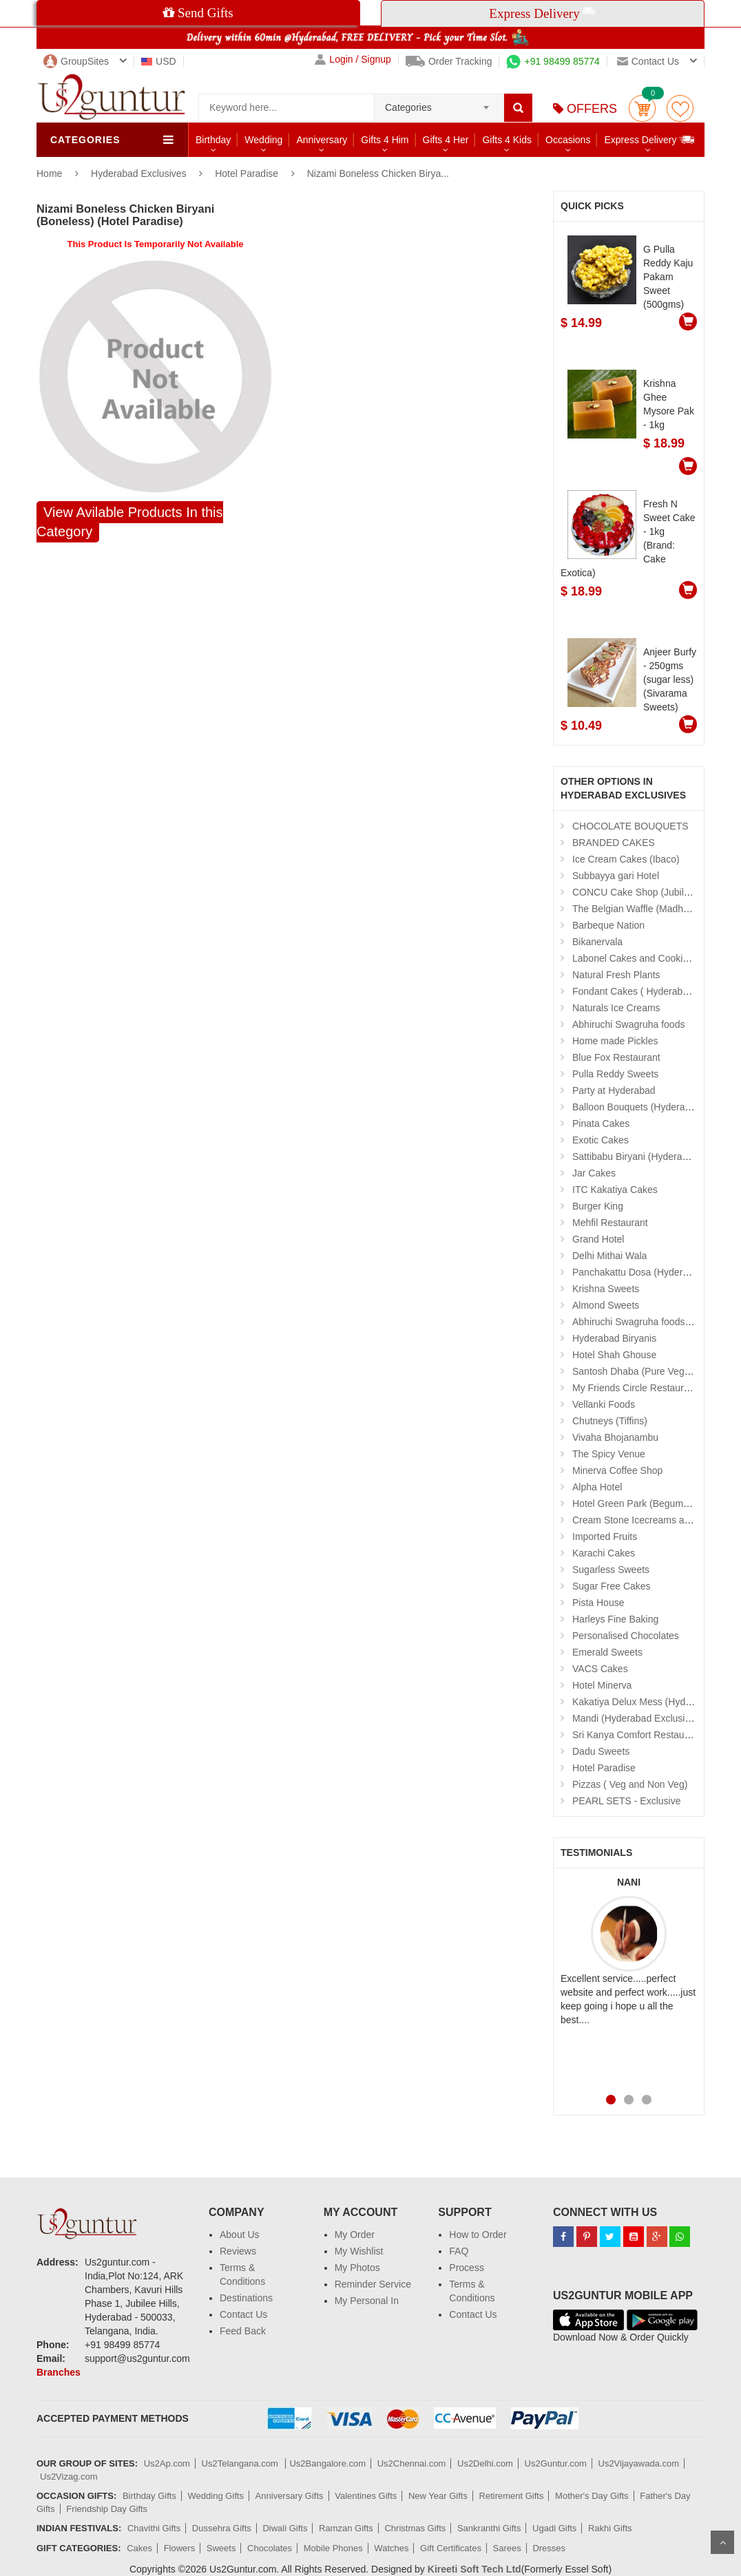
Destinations (246, 2297)
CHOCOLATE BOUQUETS (630, 826)
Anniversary (321, 139)
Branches (58, 2372)
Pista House (598, 1602)
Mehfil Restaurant (610, 1222)
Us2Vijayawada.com (639, 2463)
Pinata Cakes (600, 1123)
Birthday (213, 139)
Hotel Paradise (246, 173)
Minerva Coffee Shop (617, 1470)
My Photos (357, 2267)
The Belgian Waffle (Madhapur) (639, 908)
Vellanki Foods (603, 1404)
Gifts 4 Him (384, 139)
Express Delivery (650, 139)
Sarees (507, 2548)
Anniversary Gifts (289, 2496)
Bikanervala (597, 941)
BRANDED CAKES (613, 842)
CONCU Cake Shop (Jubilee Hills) (645, 892)
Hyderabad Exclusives (140, 173)
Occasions (567, 139)
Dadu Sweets (600, 1751)
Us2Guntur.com (556, 2463)
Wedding (263, 139)
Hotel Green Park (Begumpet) (636, 1503)
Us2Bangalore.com (327, 2463)
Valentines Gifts (366, 2496)
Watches (391, 2548)
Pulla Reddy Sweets (615, 1073)
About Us (240, 2234)
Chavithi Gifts (153, 2528)
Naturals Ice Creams (616, 1007)
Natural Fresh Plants (616, 974)
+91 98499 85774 (552, 61)
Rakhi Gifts (610, 2528)
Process (466, 2267)
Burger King (597, 1206)
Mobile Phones (333, 2548)
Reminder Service (373, 2284)
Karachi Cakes (603, 1553)
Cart (642, 108)
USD (158, 61)
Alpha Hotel (597, 1486)
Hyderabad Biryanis (614, 1338)
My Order (355, 2234)
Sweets (221, 2548)
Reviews (238, 2251)
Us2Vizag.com (69, 2476)
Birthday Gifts (149, 2496)
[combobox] (439, 103)
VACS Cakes (600, 1668)
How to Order (477, 2234)
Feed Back (243, 2330)
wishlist (680, 108)
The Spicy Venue (608, 1453)
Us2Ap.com (167, 2463)
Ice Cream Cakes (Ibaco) (626, 859)
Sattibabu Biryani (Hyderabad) (637, 1156)
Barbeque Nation (608, 925)
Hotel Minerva (602, 1685)
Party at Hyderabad (614, 1090)
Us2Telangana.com (241, 2463)
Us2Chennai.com (411, 2463)
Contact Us (243, 2314)
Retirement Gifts (511, 2496)
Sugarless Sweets (610, 1569)
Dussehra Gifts (221, 2528)
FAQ (458, 2251)
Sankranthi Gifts (489, 2528)
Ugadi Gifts (554, 2528)
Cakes (139, 2548)
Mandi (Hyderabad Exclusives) (637, 1718)
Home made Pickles (615, 1040)
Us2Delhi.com (485, 2463)
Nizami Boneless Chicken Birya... (378, 173)
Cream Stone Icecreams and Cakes (648, 1519)
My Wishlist (359, 2251)
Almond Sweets (605, 1305)
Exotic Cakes (600, 1140)
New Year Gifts (438, 2496)
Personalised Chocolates (625, 1635)
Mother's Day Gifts (592, 2496)
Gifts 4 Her (446, 139)
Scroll (722, 2542)
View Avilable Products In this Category (129, 522)
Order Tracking (449, 61)
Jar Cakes (594, 1173)
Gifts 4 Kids (507, 139)
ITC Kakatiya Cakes (615, 1189)
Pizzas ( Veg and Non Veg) (629, 1784)
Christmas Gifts (415, 2528)
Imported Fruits (604, 1536)
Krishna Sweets (605, 1288)
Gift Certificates (450, 2548)
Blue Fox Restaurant (616, 1057)
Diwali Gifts (284, 2528)
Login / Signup (353, 59)
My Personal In (367, 2300)
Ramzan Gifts (346, 2528)
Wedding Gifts (216, 2496)
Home (49, 173)
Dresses (548, 2548)
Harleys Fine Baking (615, 1619)
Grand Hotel (598, 1239)
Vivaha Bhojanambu (615, 1437)
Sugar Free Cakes (611, 1586)
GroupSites (76, 61)
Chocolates (269, 2548)
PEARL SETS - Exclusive (626, 1800)
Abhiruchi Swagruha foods (628, 1024)
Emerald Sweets (607, 1652)
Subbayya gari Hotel (615, 875)
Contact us (648, 61)
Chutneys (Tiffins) (609, 1420)
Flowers (180, 2548)
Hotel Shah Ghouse (614, 1354)
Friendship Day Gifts (106, 2509)
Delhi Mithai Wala (609, 1255)
